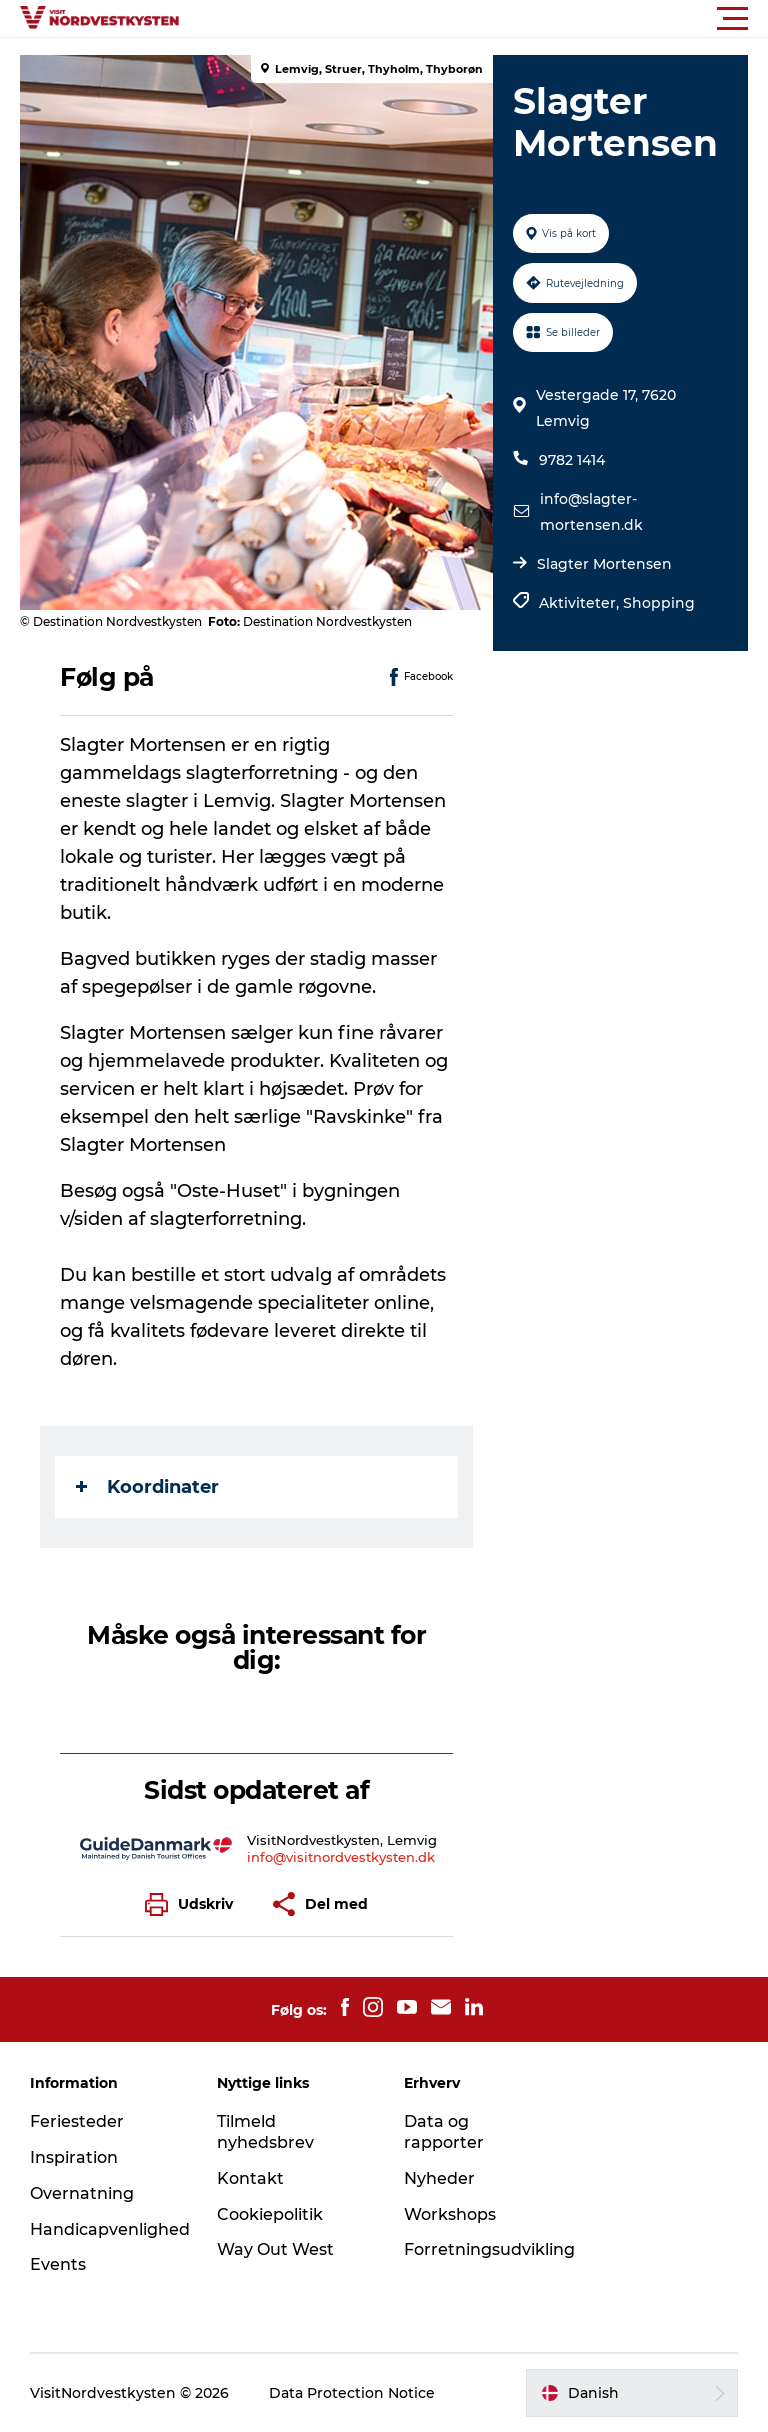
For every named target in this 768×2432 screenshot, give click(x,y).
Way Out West (275, 2249)
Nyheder (439, 2178)
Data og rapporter (444, 2132)
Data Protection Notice (352, 2393)
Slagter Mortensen (604, 564)
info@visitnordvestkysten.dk (341, 1857)
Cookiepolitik (270, 2214)
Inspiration (74, 2157)
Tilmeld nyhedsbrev (265, 2132)
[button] (474, 19)
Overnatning (82, 2193)
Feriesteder (77, 2121)
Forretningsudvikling (489, 2249)
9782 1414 (572, 460)
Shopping (659, 603)
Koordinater (147, 1487)
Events (58, 2264)
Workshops (450, 2214)
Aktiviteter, (581, 603)
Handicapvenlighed (110, 2229)
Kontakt (250, 2178)
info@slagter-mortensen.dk (591, 512)
